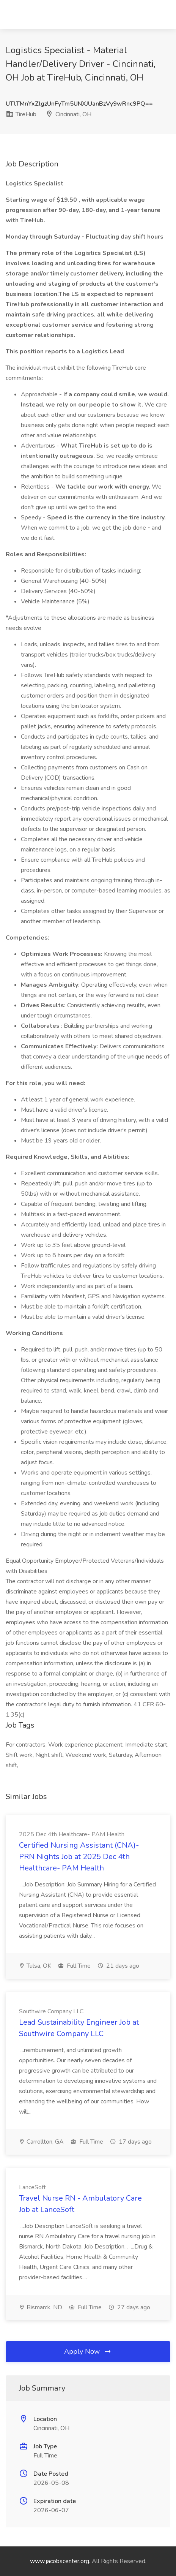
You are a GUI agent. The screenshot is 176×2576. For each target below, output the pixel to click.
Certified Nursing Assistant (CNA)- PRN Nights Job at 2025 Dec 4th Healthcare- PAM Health (79, 1856)
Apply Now (88, 2351)
